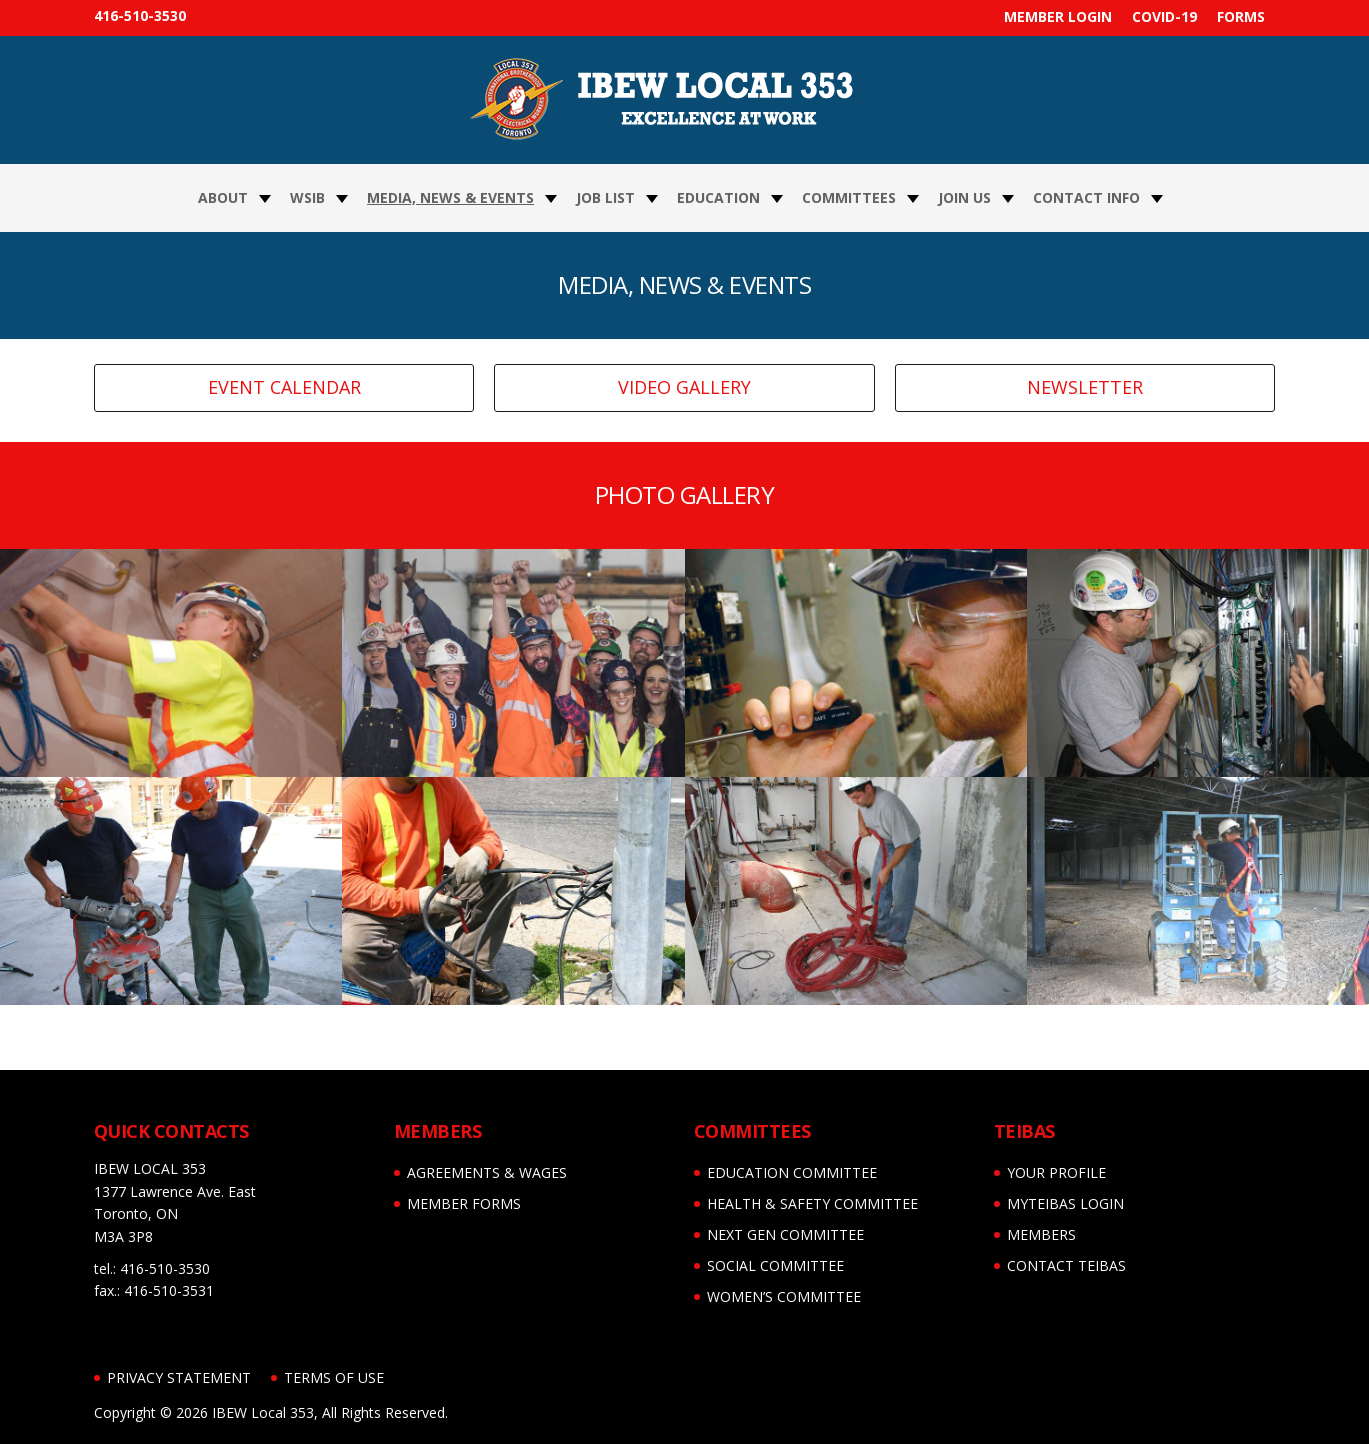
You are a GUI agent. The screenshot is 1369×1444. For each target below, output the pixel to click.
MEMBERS (1041, 1234)
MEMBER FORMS (464, 1203)
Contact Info (1086, 197)
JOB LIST (605, 197)
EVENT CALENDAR (284, 387)
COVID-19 (1164, 16)
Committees (849, 197)
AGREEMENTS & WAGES (487, 1172)
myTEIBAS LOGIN (1065, 1203)
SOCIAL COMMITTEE (775, 1265)
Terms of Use (334, 1377)
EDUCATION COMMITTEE (792, 1172)
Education (718, 197)
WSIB (307, 197)
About (223, 197)
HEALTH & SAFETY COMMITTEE (812, 1203)
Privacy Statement (179, 1377)
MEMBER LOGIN (1058, 16)
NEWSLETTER (1085, 387)
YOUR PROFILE (1056, 1172)
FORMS (1241, 16)
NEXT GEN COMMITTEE (785, 1234)
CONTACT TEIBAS (1066, 1265)
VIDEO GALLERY (684, 387)
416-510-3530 (140, 15)
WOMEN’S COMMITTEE (784, 1296)
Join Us (964, 197)
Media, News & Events (450, 197)
